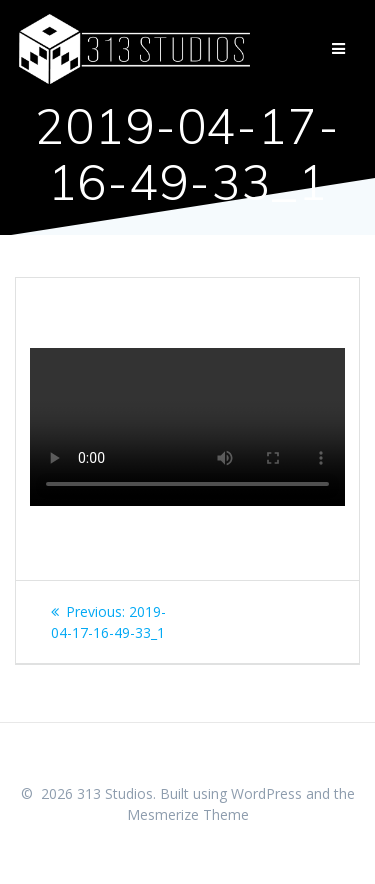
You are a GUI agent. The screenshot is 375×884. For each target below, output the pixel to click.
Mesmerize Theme (188, 814)
